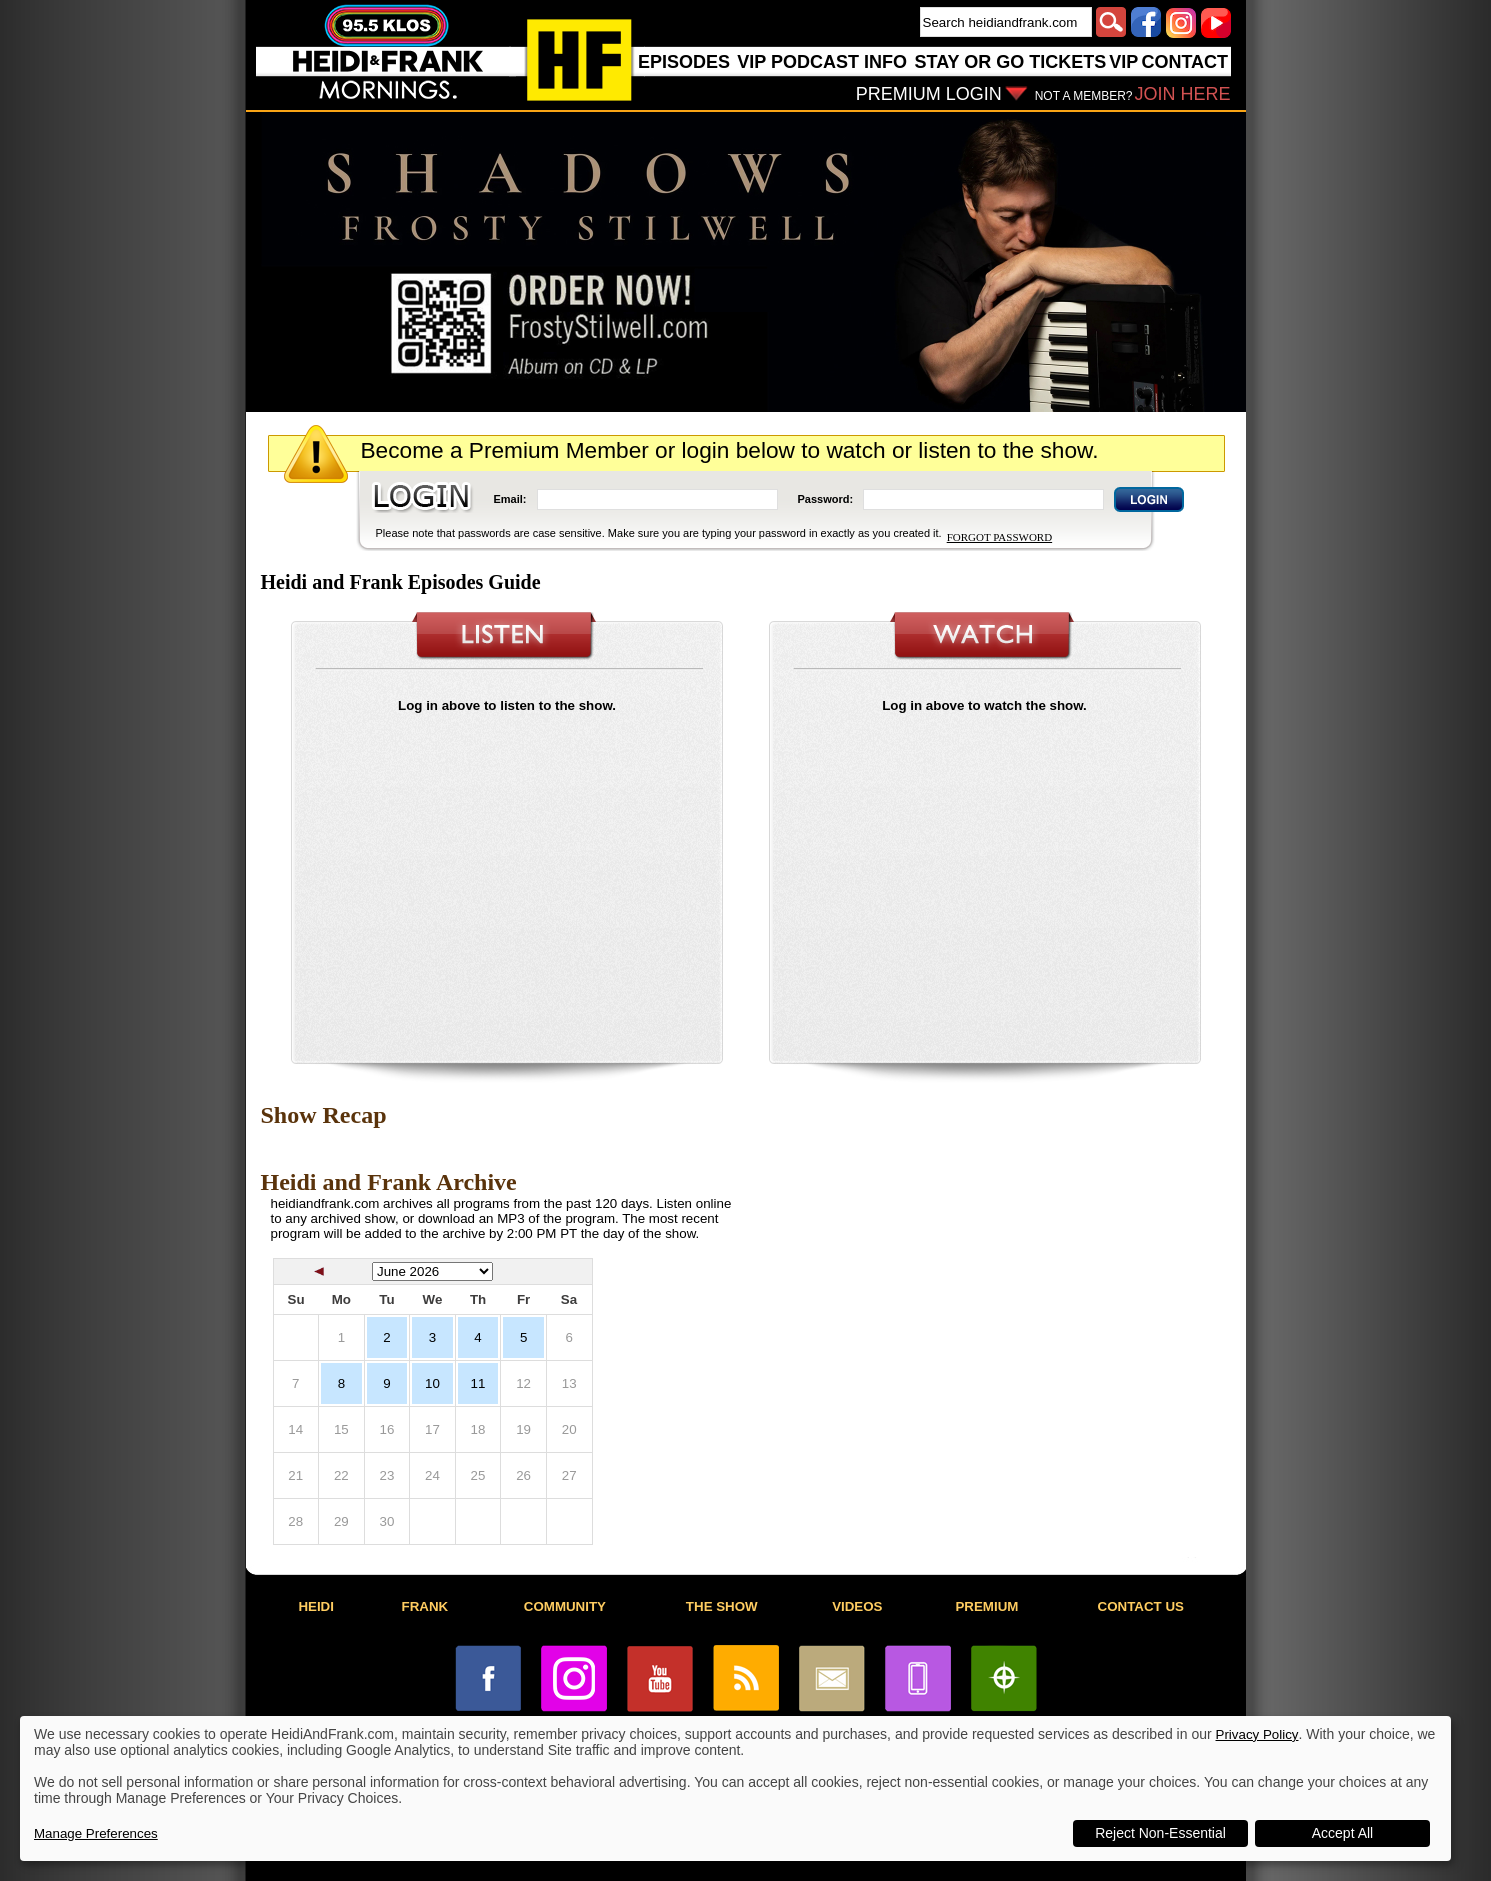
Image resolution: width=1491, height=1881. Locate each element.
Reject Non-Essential (1160, 1833)
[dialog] (735, 1788)
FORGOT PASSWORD (999, 537)
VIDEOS (857, 1606)
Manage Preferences (96, 1833)
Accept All (1342, 1833)
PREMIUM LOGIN (929, 94)
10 (432, 1383)
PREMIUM (986, 1606)
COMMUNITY (565, 1606)
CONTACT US (1141, 1606)
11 (478, 1383)
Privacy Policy (1257, 1734)
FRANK (425, 1606)
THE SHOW (722, 1606)
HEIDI (316, 1606)
